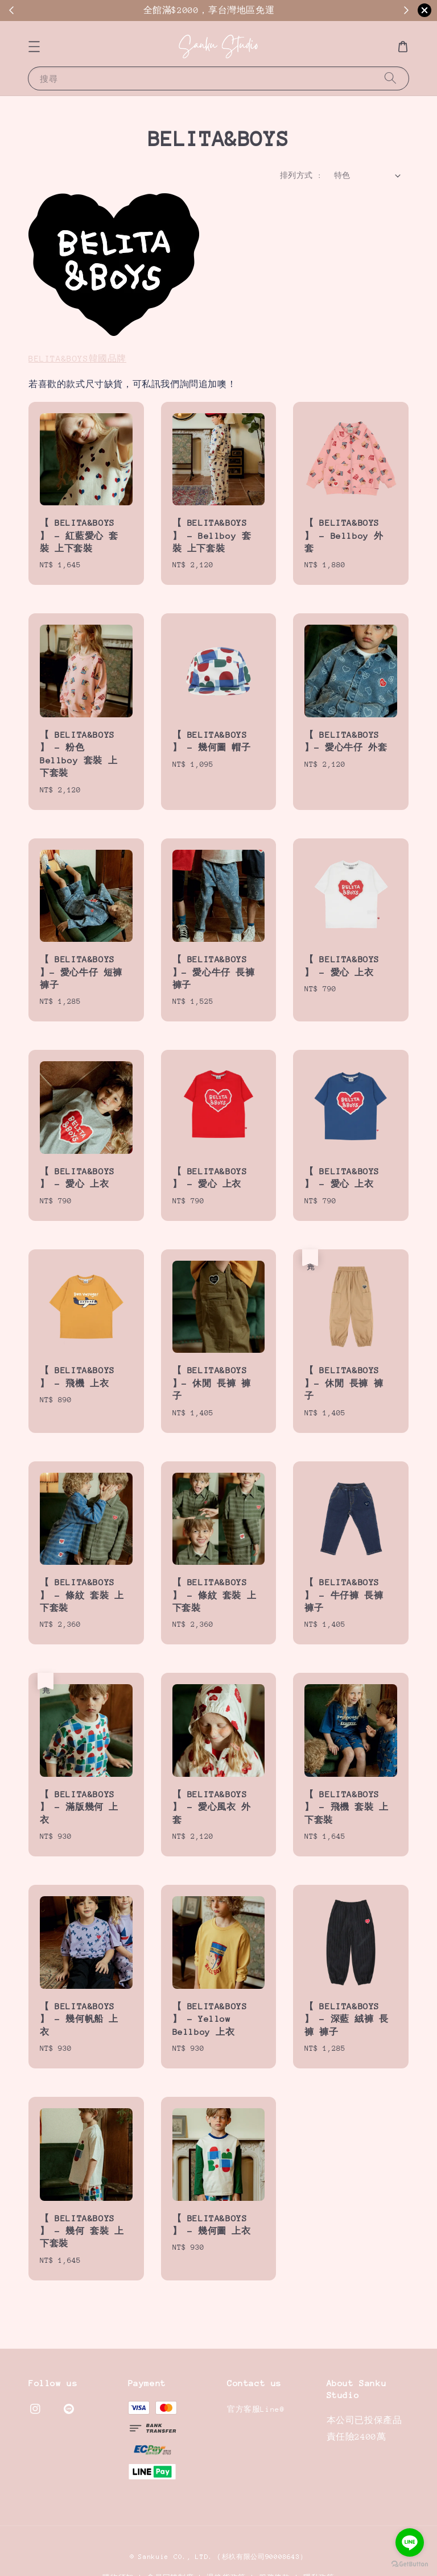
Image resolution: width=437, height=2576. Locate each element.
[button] (34, 46)
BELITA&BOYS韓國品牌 (77, 358)
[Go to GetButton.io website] (409, 2564)
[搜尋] (390, 78)
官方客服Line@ (256, 2409)
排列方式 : (301, 175)
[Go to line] (409, 2542)
